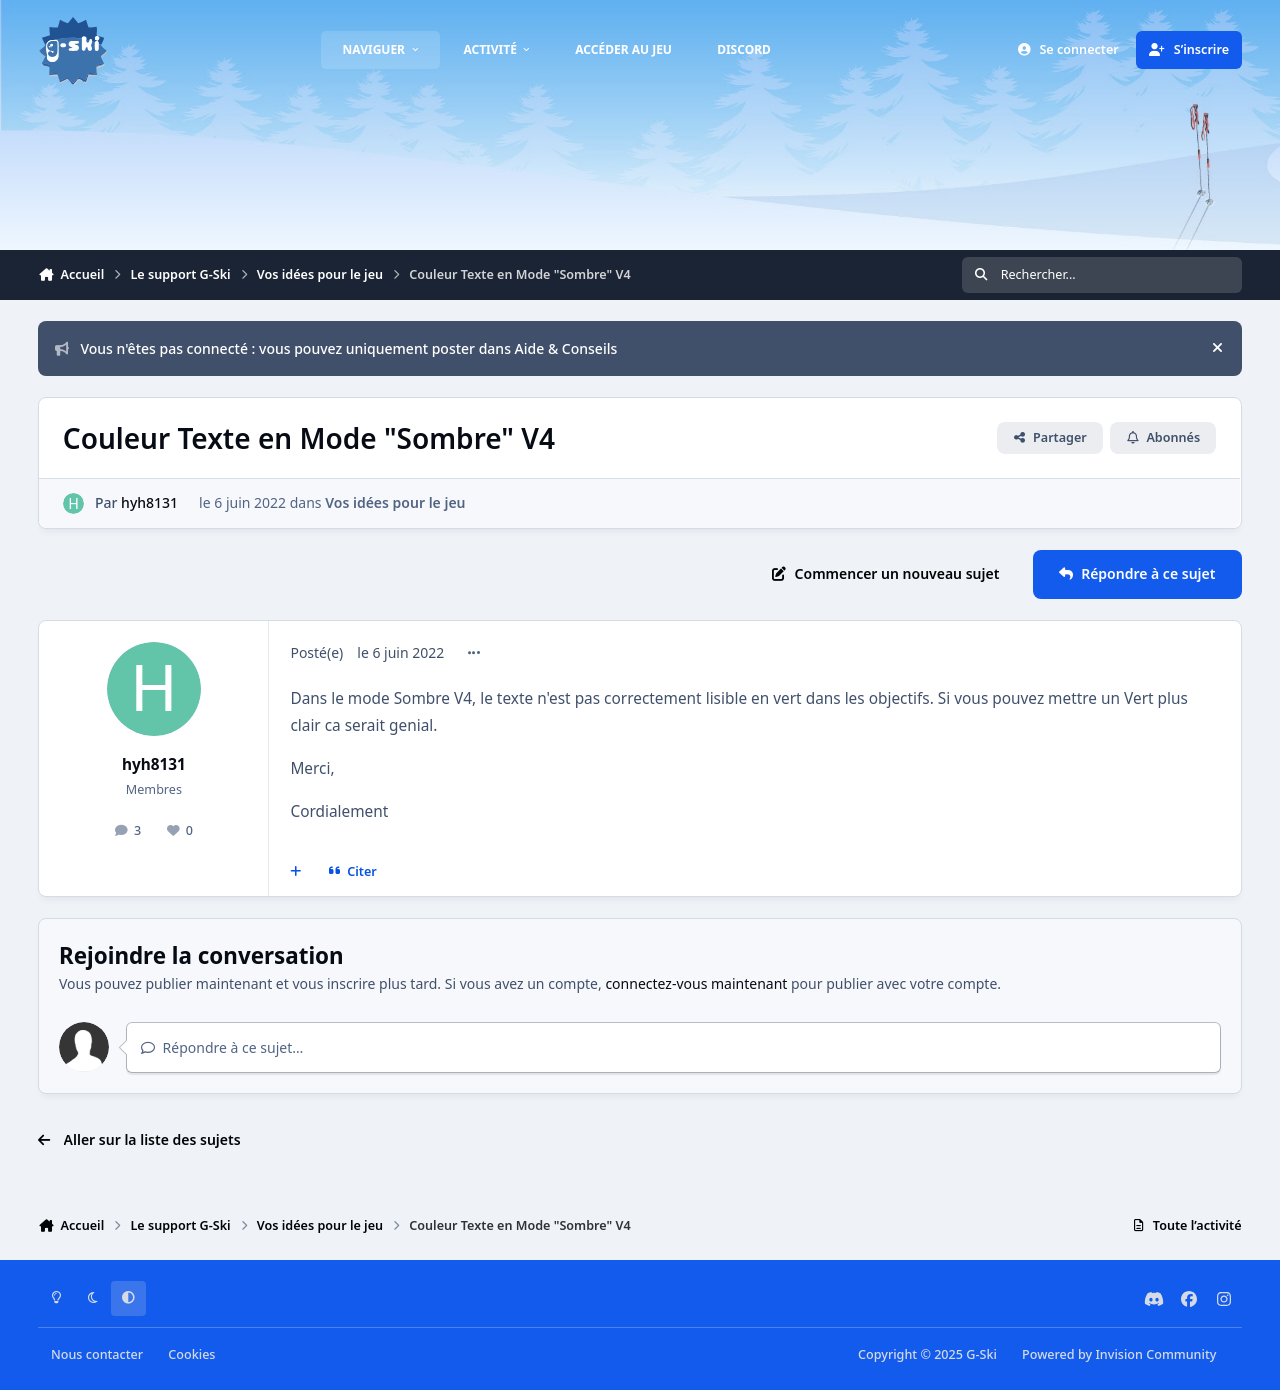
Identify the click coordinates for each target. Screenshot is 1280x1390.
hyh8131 (150, 502)
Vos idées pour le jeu (396, 502)
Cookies (191, 1354)
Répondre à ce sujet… (222, 1047)
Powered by (1119, 1354)
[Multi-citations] (296, 872)
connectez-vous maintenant (696, 983)
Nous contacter (97, 1354)
